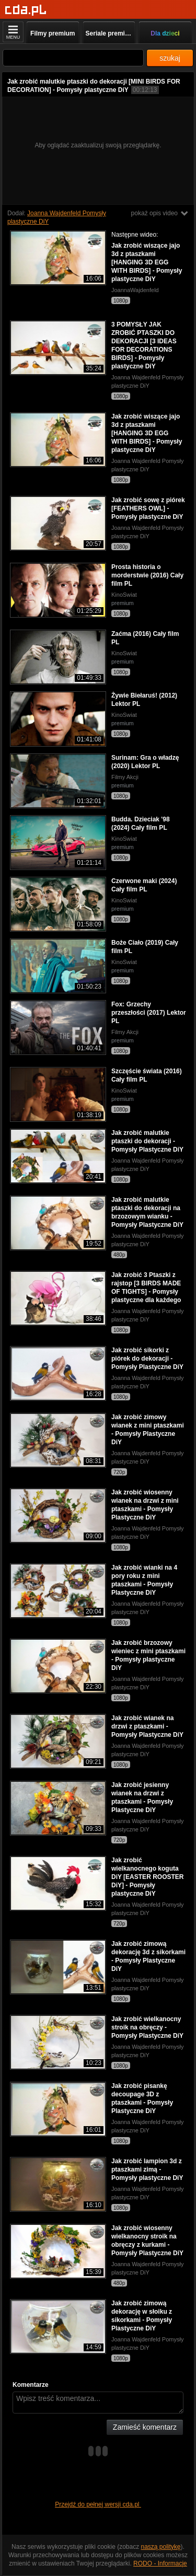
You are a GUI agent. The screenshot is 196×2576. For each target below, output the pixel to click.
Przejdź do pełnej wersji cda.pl (98, 2504)
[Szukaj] (73, 57)
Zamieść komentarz (145, 2427)
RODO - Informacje (160, 2563)
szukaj (169, 58)
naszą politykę (161, 2546)
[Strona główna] (26, 10)
